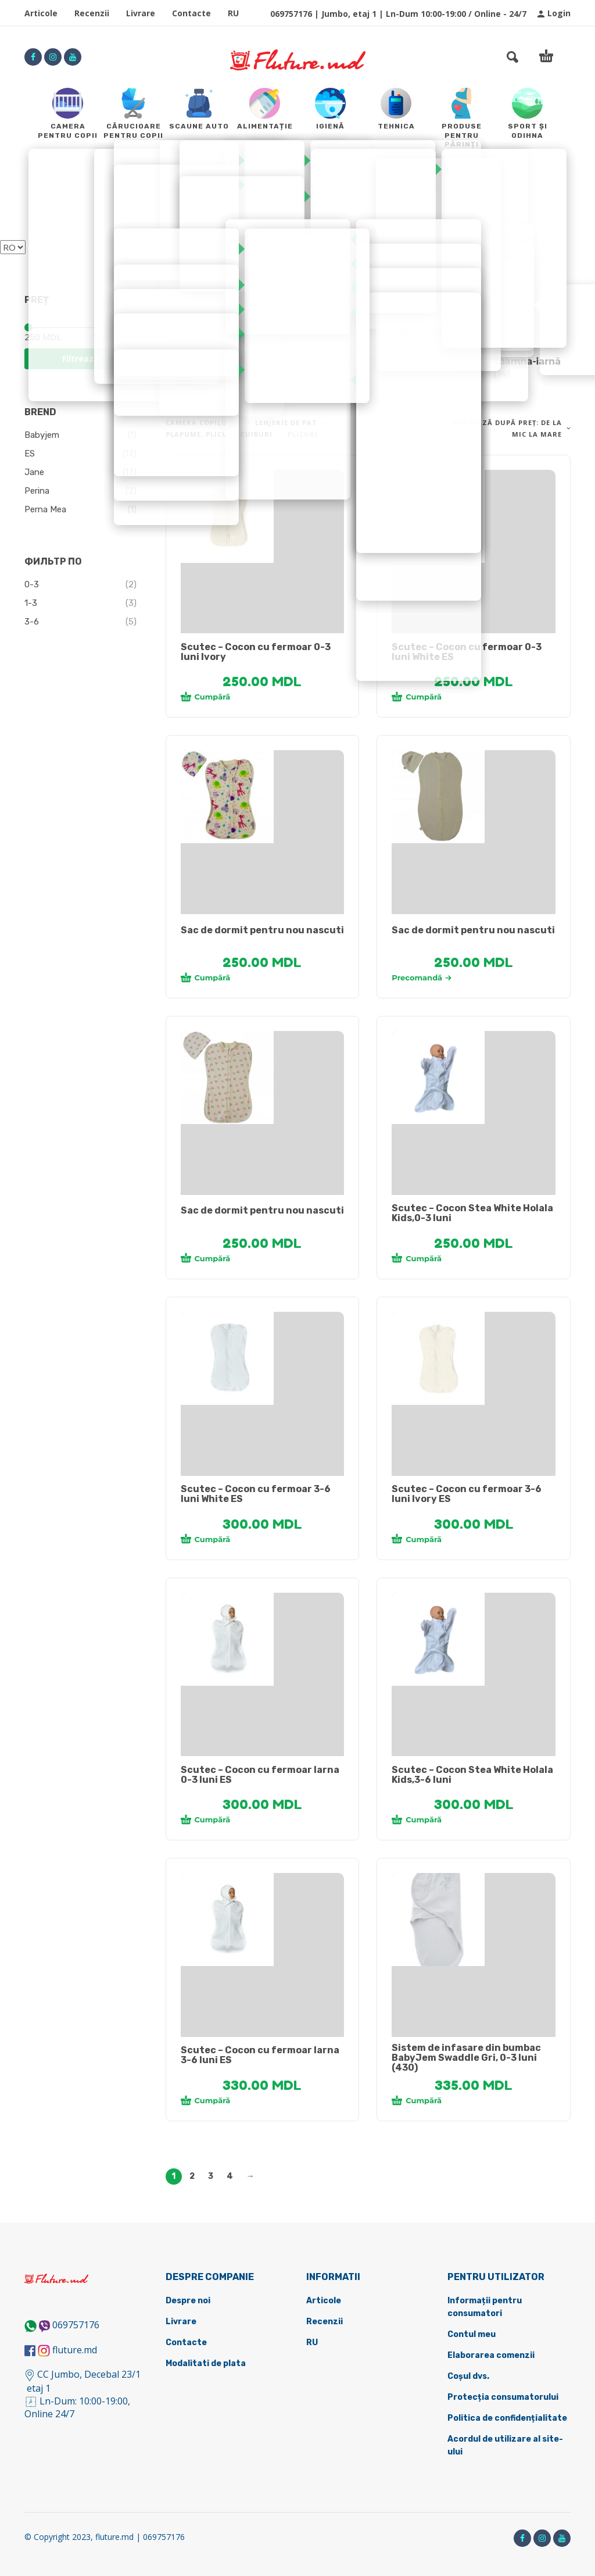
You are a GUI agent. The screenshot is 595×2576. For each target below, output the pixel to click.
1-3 (30, 603)
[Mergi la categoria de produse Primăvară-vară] (367, 367)
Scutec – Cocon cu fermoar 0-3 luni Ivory (256, 651)
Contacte (191, 13)
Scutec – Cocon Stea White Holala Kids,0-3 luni (472, 1213)
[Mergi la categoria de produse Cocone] (227, 367)
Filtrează (80, 358)
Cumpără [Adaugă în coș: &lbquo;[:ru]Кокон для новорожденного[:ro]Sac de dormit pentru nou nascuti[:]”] (206, 977)
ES (29, 453)
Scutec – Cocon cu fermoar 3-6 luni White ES (256, 1493)
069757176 (75, 2324)
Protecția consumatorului (502, 2397)
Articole (41, 13)
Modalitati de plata (206, 2363)
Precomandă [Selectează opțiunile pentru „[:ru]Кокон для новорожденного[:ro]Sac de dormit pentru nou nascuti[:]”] (421, 977)
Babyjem (41, 435)
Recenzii (91, 13)
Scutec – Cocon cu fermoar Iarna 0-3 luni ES (260, 1774)
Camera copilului (203, 422)
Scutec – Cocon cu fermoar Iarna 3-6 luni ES (260, 2055)
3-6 (31, 621)
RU (233, 13)
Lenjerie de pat (286, 422)
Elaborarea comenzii (491, 2355)
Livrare (140, 13)
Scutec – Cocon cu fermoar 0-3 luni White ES (467, 651)
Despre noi (188, 2301)
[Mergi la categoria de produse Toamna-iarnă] (508, 367)
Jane (34, 472)
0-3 (31, 584)
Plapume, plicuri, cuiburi (219, 434)
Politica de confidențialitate (507, 2418)
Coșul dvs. (468, 2376)
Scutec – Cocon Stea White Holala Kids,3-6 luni (472, 1774)
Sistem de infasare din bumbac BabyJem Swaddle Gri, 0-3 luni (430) (466, 2057)
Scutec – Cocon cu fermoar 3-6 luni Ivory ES (467, 1493)
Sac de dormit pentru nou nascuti (262, 930)
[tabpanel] (263, 516)
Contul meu (471, 2334)
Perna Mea (45, 509)
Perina (36, 491)
